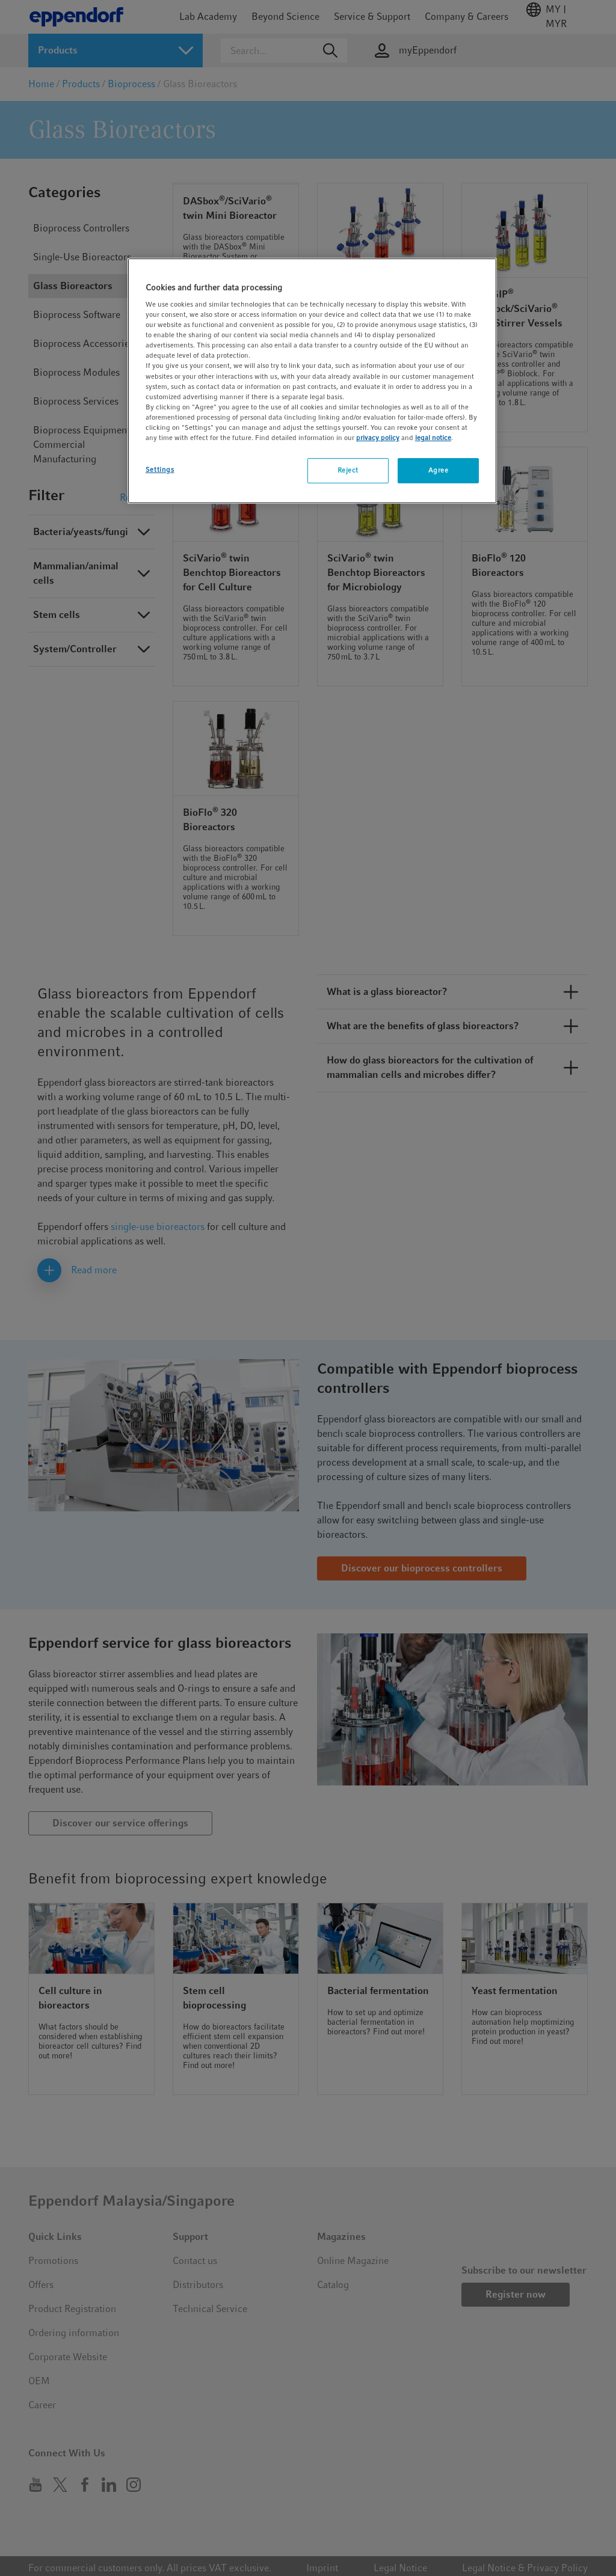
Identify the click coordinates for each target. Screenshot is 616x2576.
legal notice (433, 437)
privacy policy (377, 437)
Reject (348, 470)
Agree (438, 470)
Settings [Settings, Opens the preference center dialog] (160, 469)
